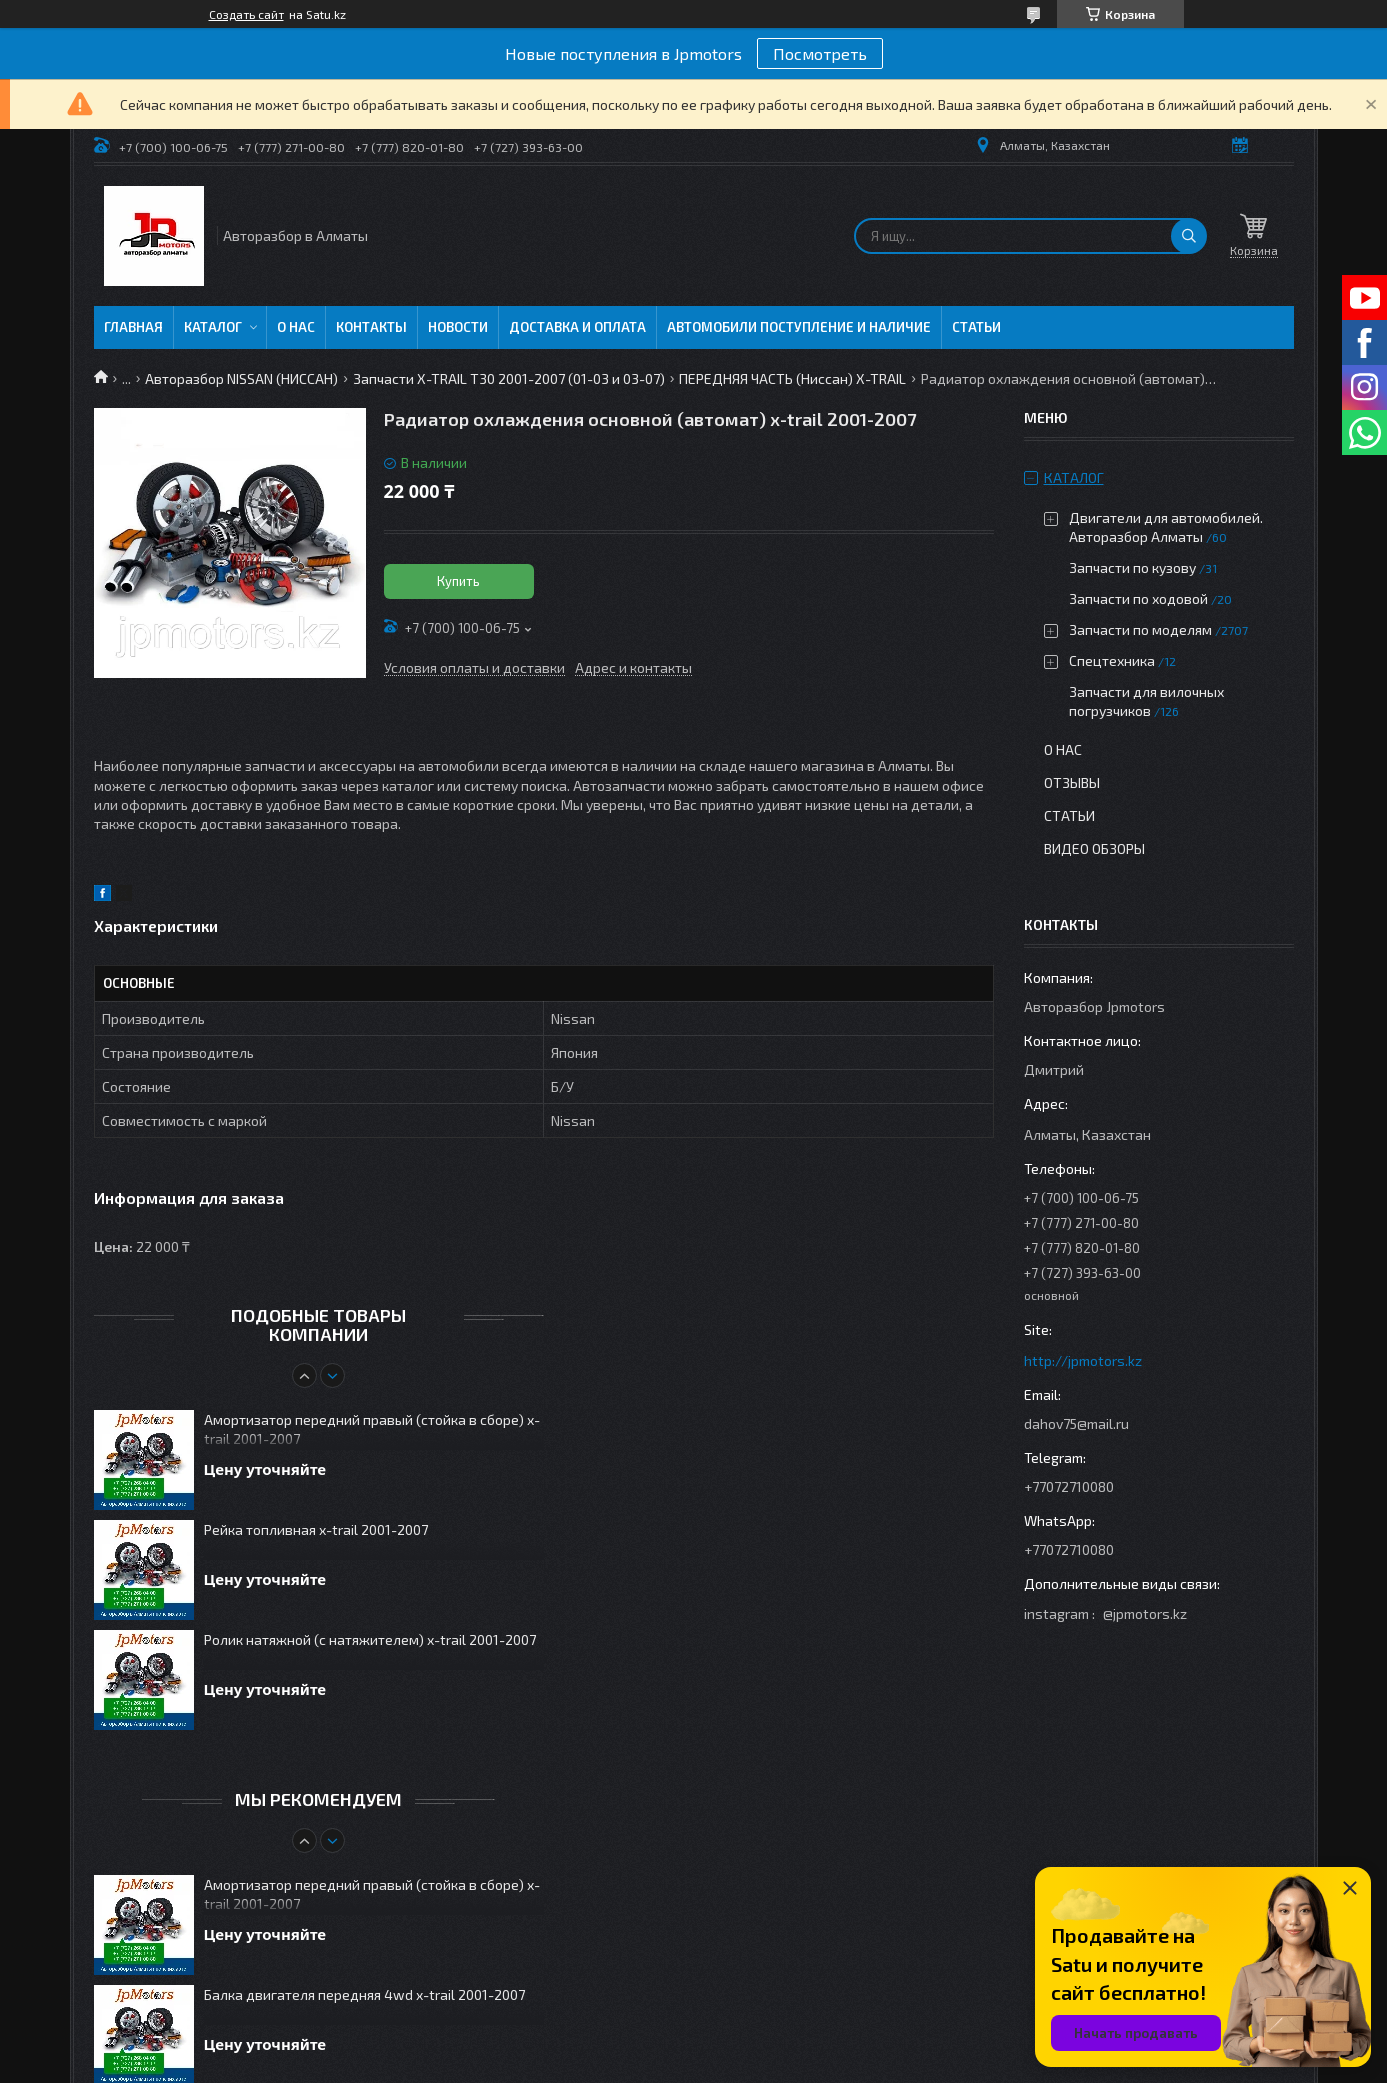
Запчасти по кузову (1132, 567)
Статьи (976, 327)
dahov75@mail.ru (1076, 1423)
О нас (296, 327)
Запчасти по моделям (1140, 629)
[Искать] (1189, 236)
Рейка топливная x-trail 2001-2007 (316, 1529)
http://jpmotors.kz (1083, 1360)
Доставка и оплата (577, 327)
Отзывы (1072, 782)
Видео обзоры (1094, 848)
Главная (133, 327)
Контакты (371, 327)
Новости (458, 327)
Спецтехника (1112, 660)
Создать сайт (246, 14)
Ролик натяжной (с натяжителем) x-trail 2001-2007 (370, 1639)
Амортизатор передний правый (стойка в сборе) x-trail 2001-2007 (372, 1429)
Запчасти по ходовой (1138, 598)
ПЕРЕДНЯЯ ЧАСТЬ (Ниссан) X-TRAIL (792, 378)
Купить (458, 581)
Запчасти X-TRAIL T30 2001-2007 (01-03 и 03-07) (509, 378)
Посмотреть (820, 53)
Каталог (213, 327)
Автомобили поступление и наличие (799, 327)
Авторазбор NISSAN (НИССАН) (241, 378)
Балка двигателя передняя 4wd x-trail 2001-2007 (364, 1994)
